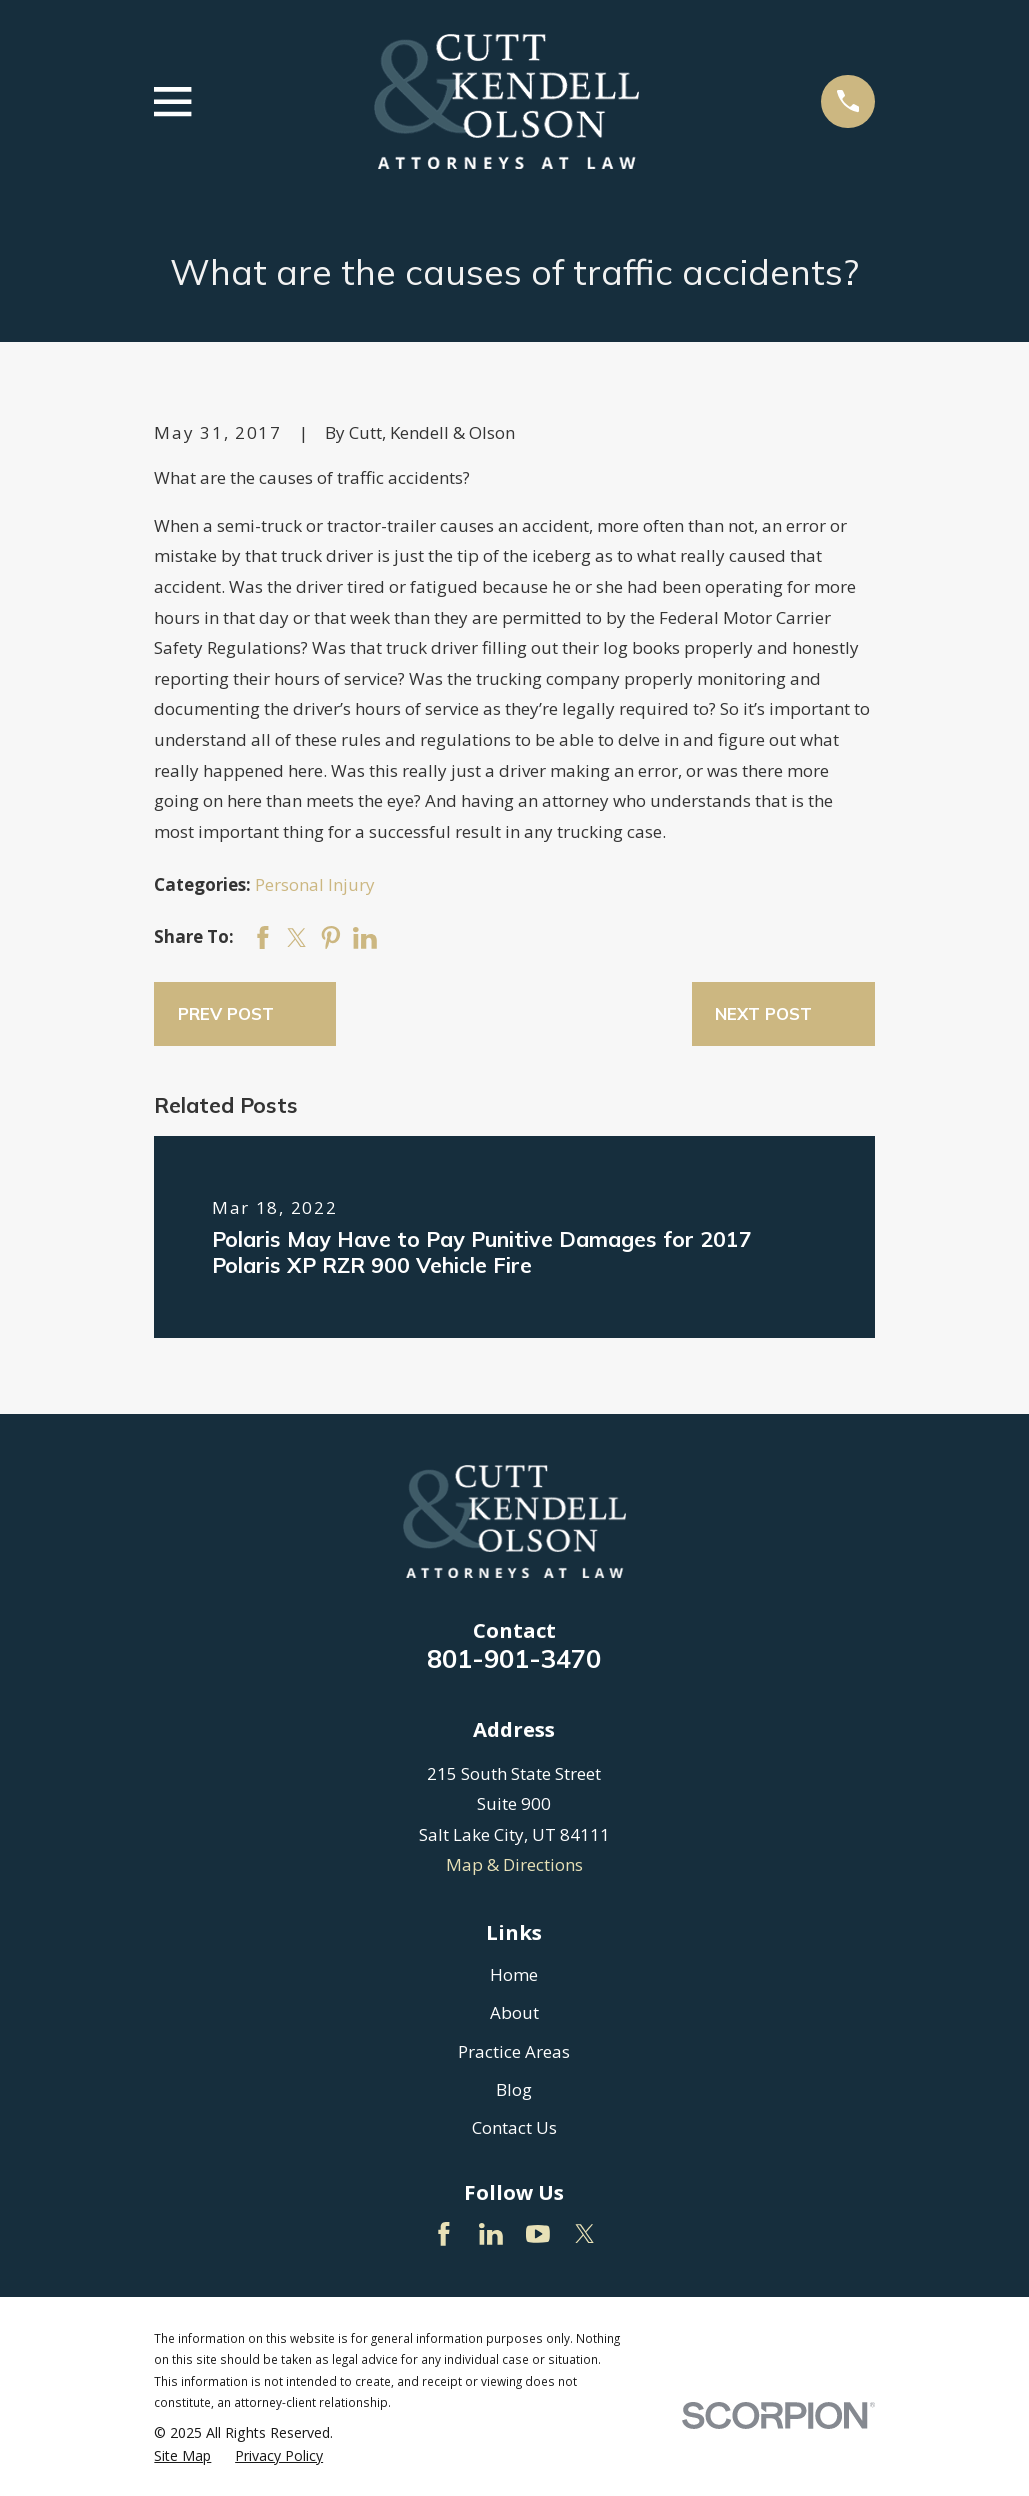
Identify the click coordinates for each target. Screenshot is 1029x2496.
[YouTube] (538, 2234)
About (514, 2012)
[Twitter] (585, 2234)
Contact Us (514, 2127)
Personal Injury (315, 884)
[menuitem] (182, 2456)
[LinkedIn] (491, 2234)
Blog (514, 2089)
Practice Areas (514, 2051)
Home (514, 1974)
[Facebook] (444, 2234)
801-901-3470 (514, 1658)
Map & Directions (514, 1864)
